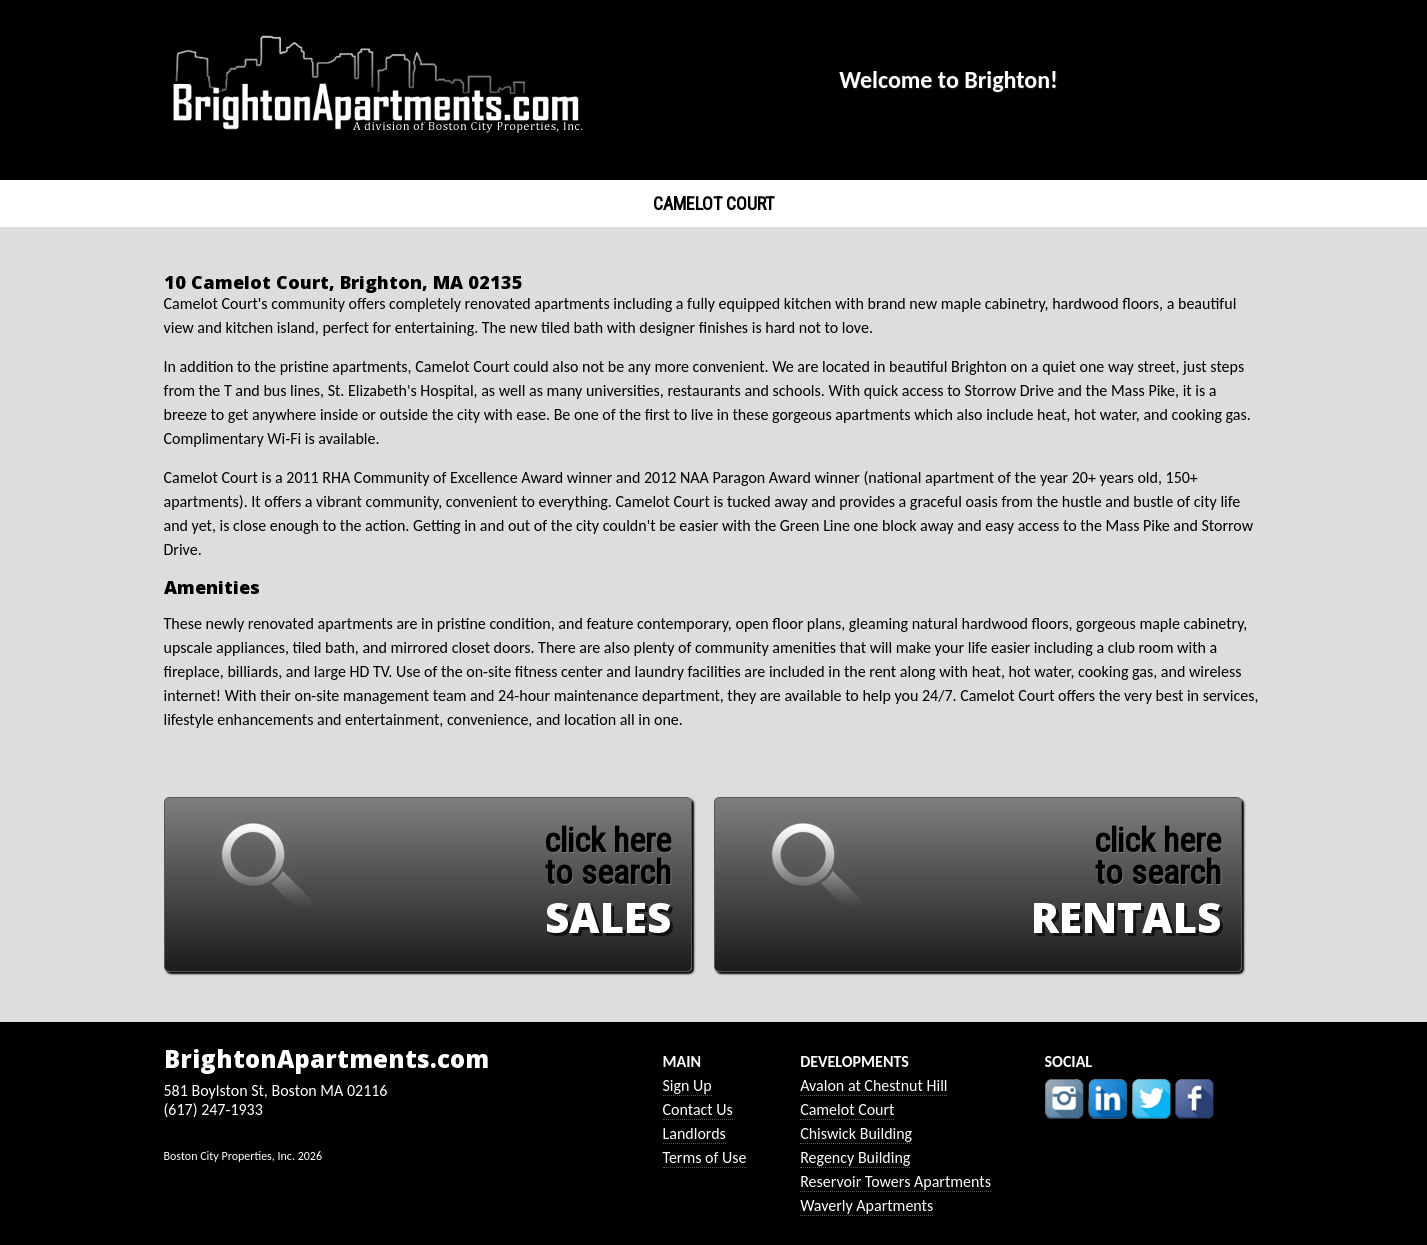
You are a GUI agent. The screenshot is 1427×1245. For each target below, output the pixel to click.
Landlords (694, 1133)
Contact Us (698, 1109)
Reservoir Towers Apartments (895, 1181)
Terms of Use (705, 1157)
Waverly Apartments (866, 1205)
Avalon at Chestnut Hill (873, 1085)
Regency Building (855, 1157)
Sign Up (687, 1085)
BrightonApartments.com (326, 1059)
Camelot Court (847, 1109)
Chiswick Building (856, 1133)
